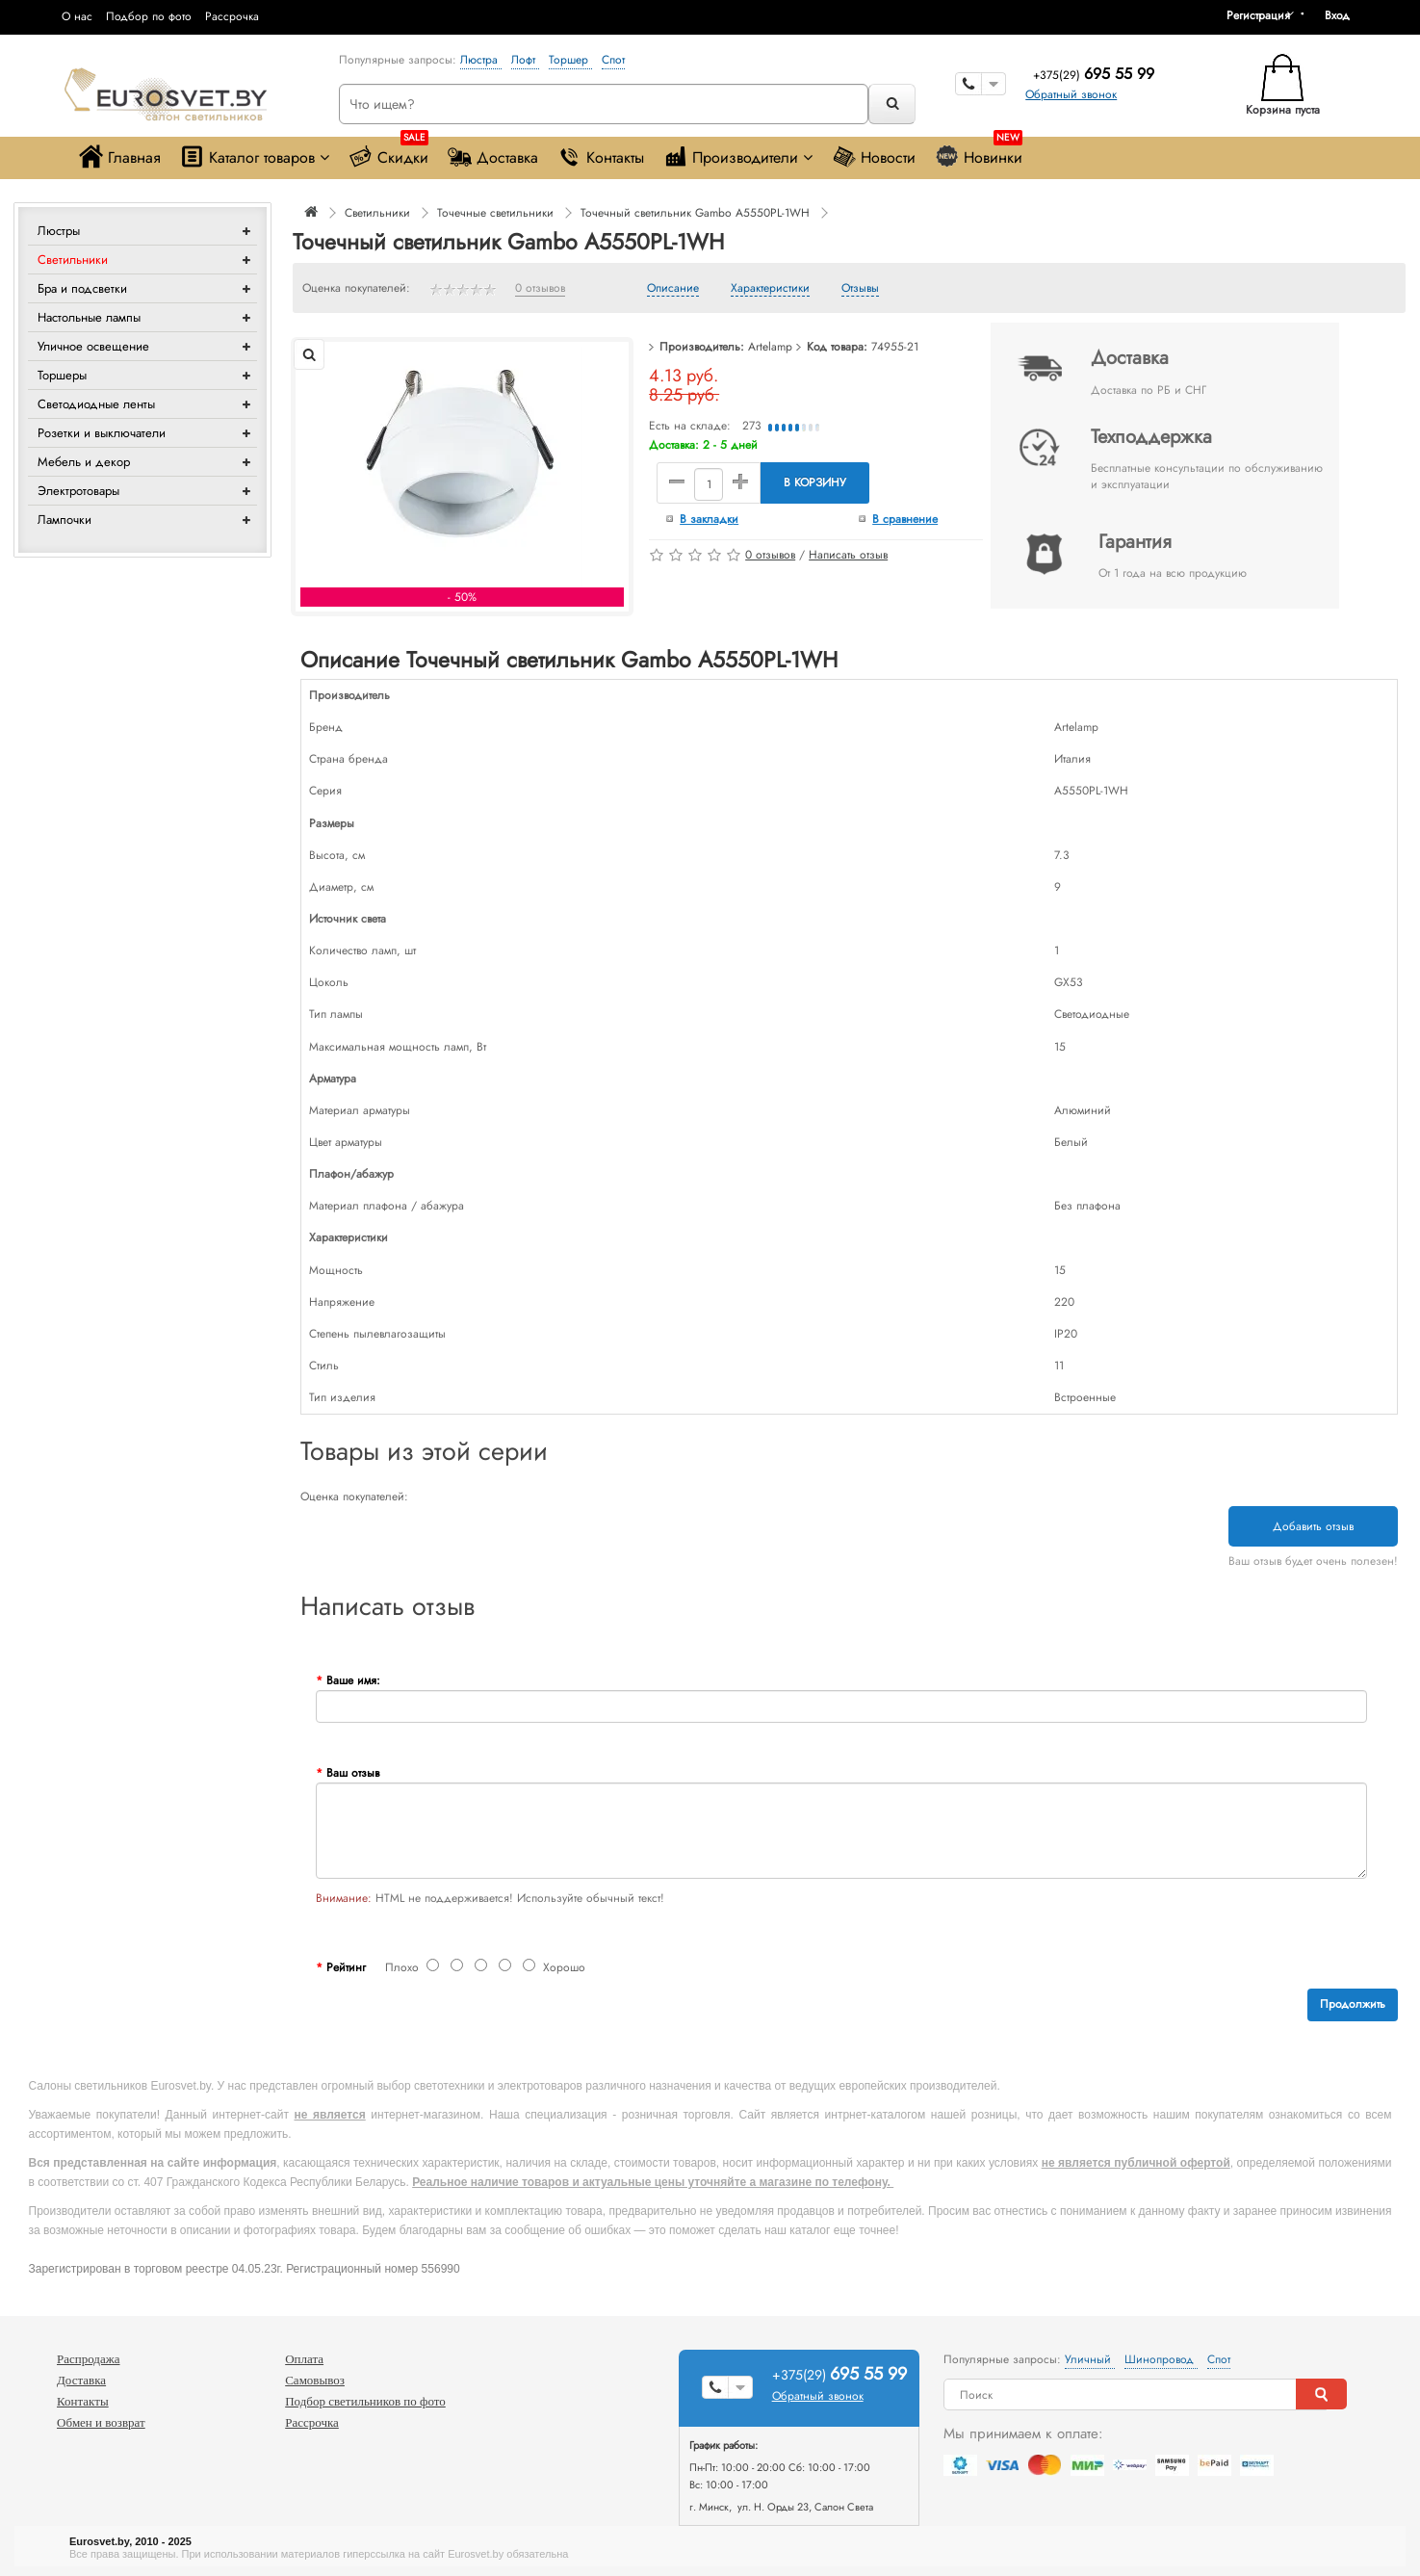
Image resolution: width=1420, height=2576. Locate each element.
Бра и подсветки (82, 288)
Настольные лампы (89, 317)
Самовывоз (315, 2380)
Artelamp (770, 346)
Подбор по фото (149, 16)
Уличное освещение (93, 346)
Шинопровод (1161, 2359)
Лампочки (64, 519)
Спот (613, 59)
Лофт (525, 59)
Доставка (493, 156)
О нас (77, 16)
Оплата (304, 2359)
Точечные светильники (495, 212)
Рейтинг (346, 1967)
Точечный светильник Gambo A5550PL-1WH (695, 212)
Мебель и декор (84, 462)
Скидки (388, 153)
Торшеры (62, 375)
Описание (673, 289)
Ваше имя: (353, 1680)
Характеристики (770, 289)
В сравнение (905, 519)
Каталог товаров (254, 156)
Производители (738, 156)
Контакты (600, 156)
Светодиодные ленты (96, 404)
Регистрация (1258, 15)
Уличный (1090, 2359)
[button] (1344, 15)
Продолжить (1352, 2004)
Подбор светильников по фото (365, 2401)
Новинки (978, 153)
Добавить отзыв (1313, 1526)
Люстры (59, 230)
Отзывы (860, 289)
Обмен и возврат (101, 2422)
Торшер (570, 59)
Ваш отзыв (352, 1773)
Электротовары (78, 490)
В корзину (815, 482)
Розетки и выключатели (102, 433)
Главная (120, 156)
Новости (874, 156)
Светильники (73, 259)
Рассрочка (232, 16)
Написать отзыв (848, 554)
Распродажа (88, 2359)
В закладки (709, 519)
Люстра (481, 59)
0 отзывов (540, 289)
